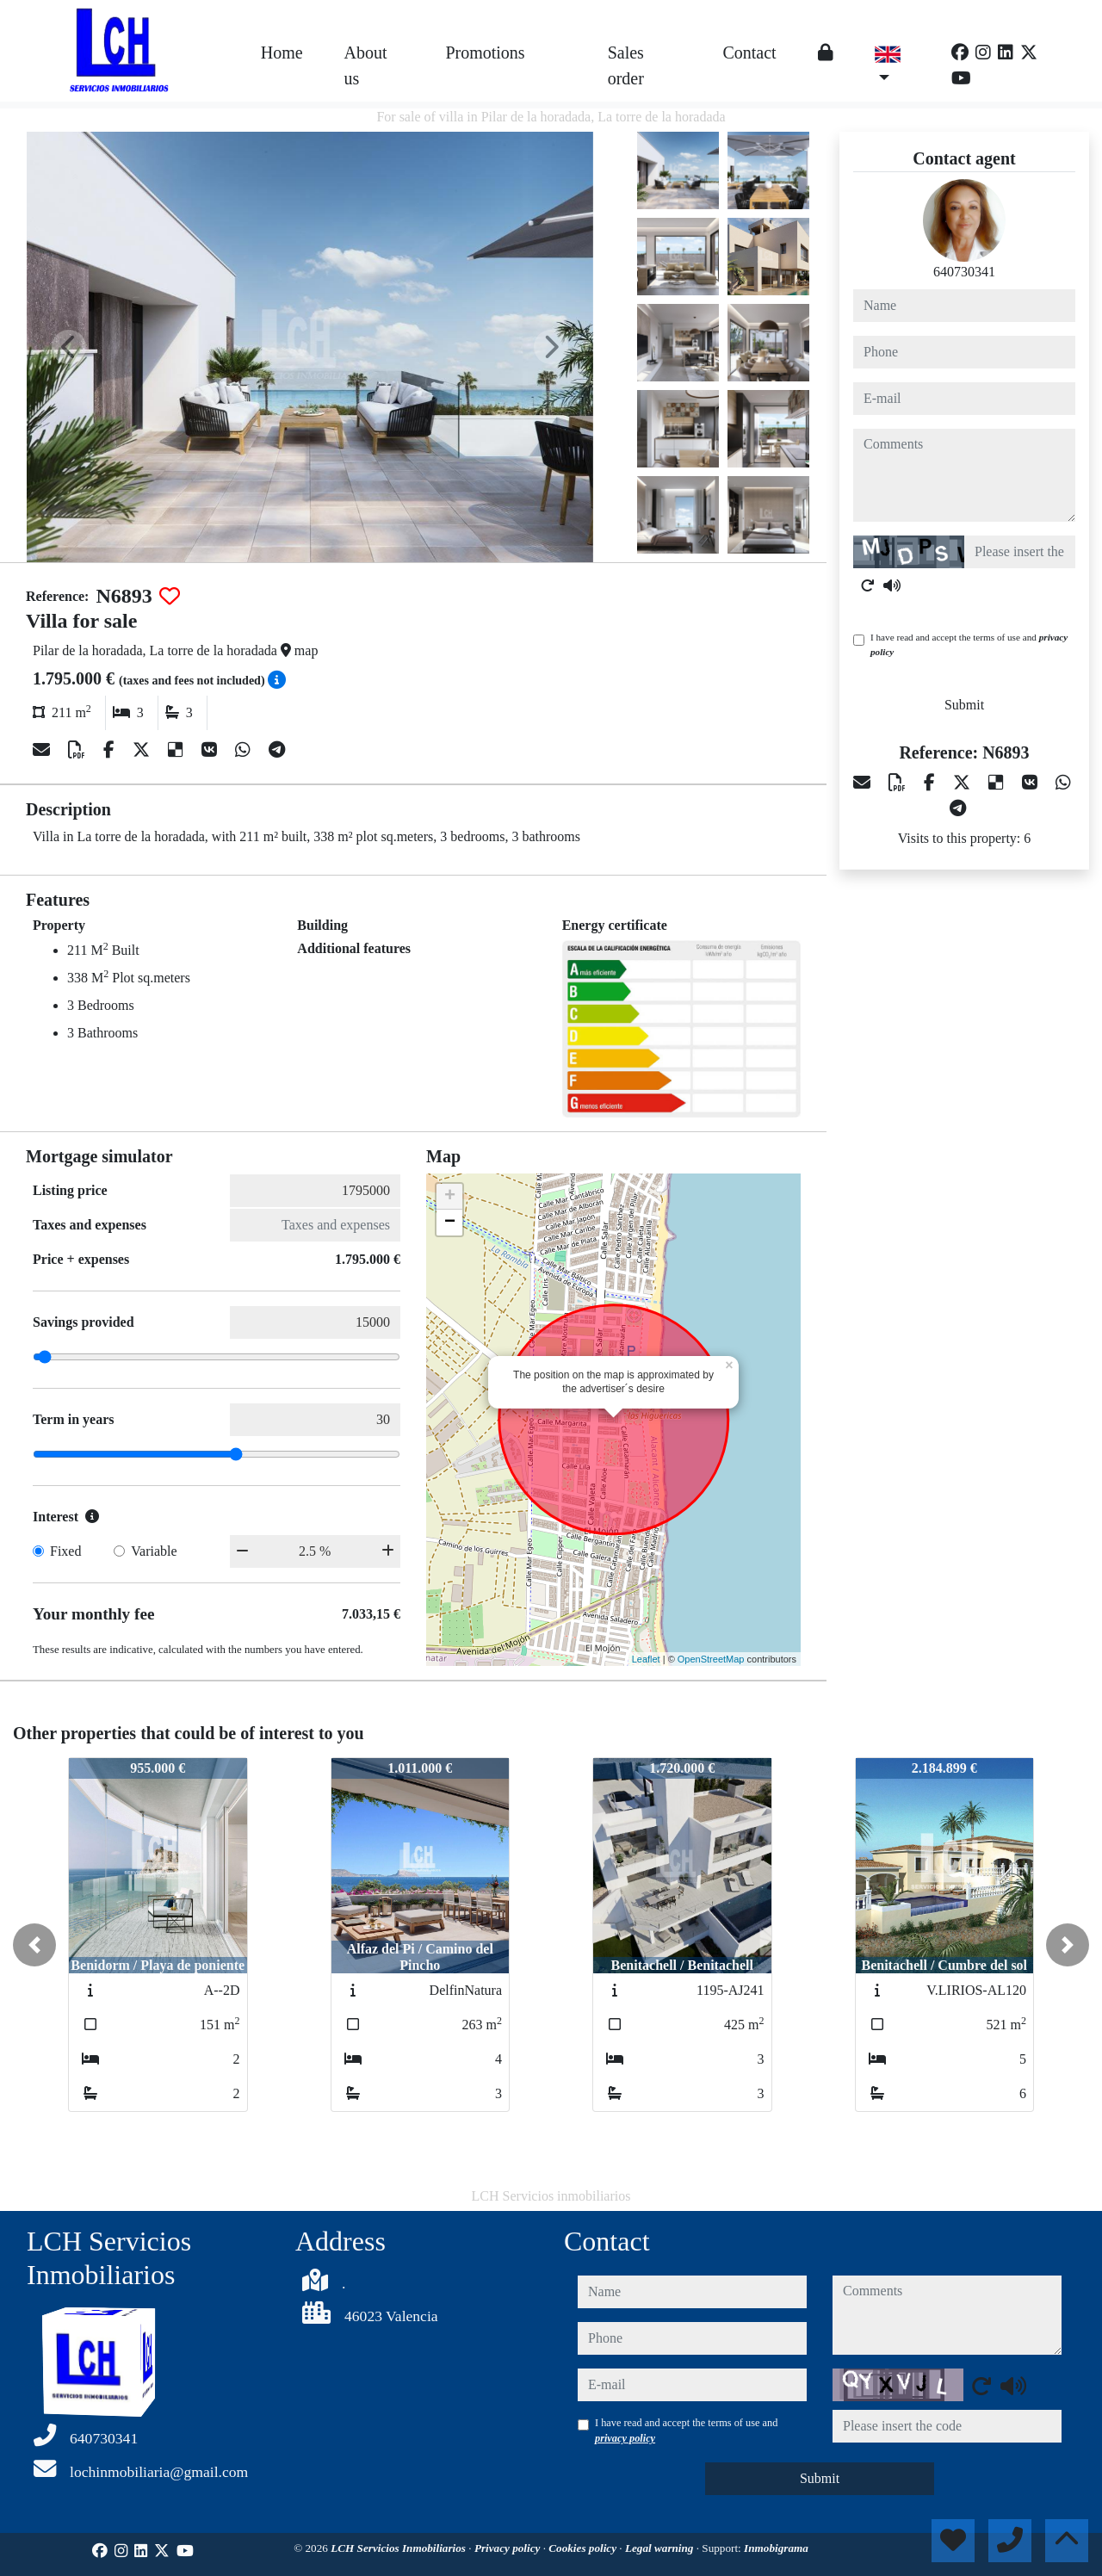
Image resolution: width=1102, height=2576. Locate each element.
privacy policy (625, 2438)
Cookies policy (583, 2548)
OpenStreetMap (711, 1659)
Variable (153, 1551)
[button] (34, 1944)
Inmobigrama (776, 2548)
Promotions (484, 52)
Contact (749, 52)
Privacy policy (508, 2548)
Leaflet (646, 1659)
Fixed (65, 1551)
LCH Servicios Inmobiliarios (399, 2548)
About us (365, 65)
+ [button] (449, 1197)
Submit (964, 704)
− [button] (449, 1222)
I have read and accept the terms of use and (969, 644)
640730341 (964, 271)
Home (282, 52)
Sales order (626, 65)
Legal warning (660, 2548)
